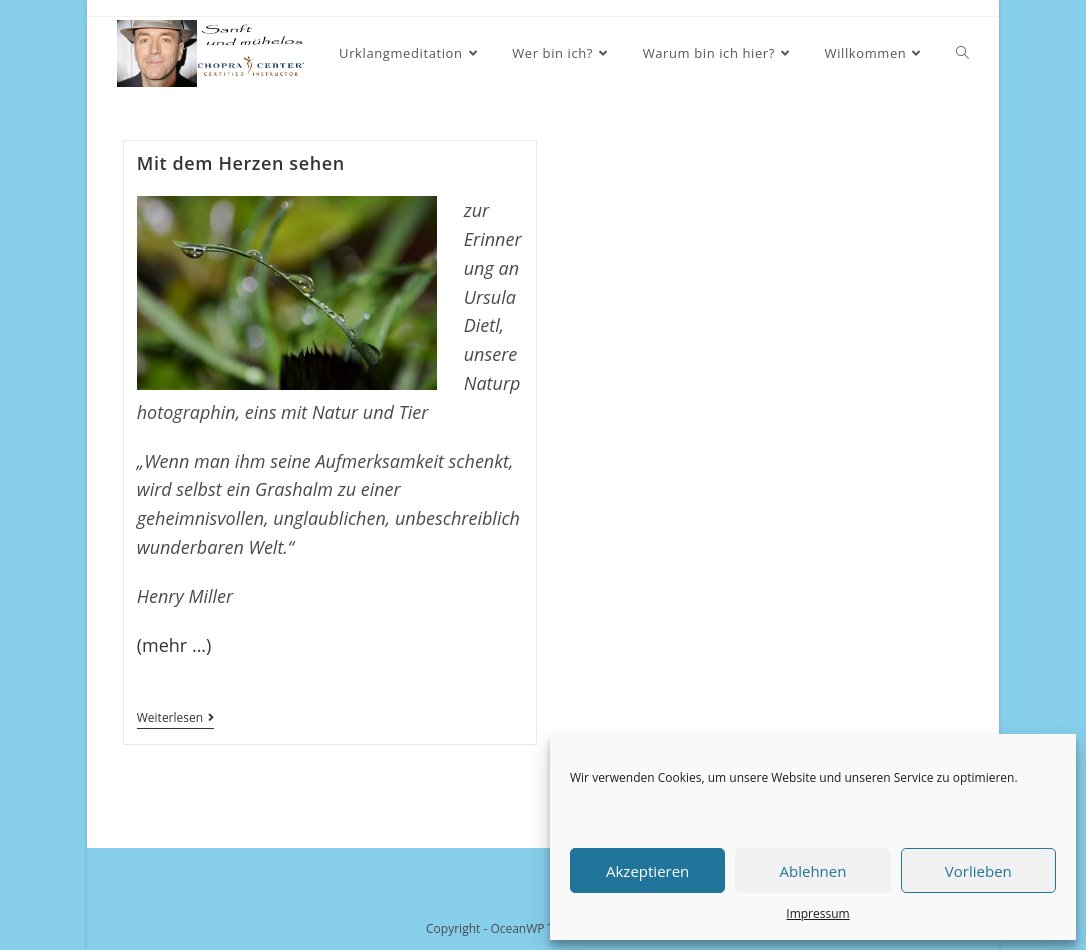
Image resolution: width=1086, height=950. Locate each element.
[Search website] (962, 53)
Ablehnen (813, 871)
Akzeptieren (647, 871)
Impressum (817, 913)
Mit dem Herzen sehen (241, 163)
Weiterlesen (175, 719)
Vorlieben (978, 871)
